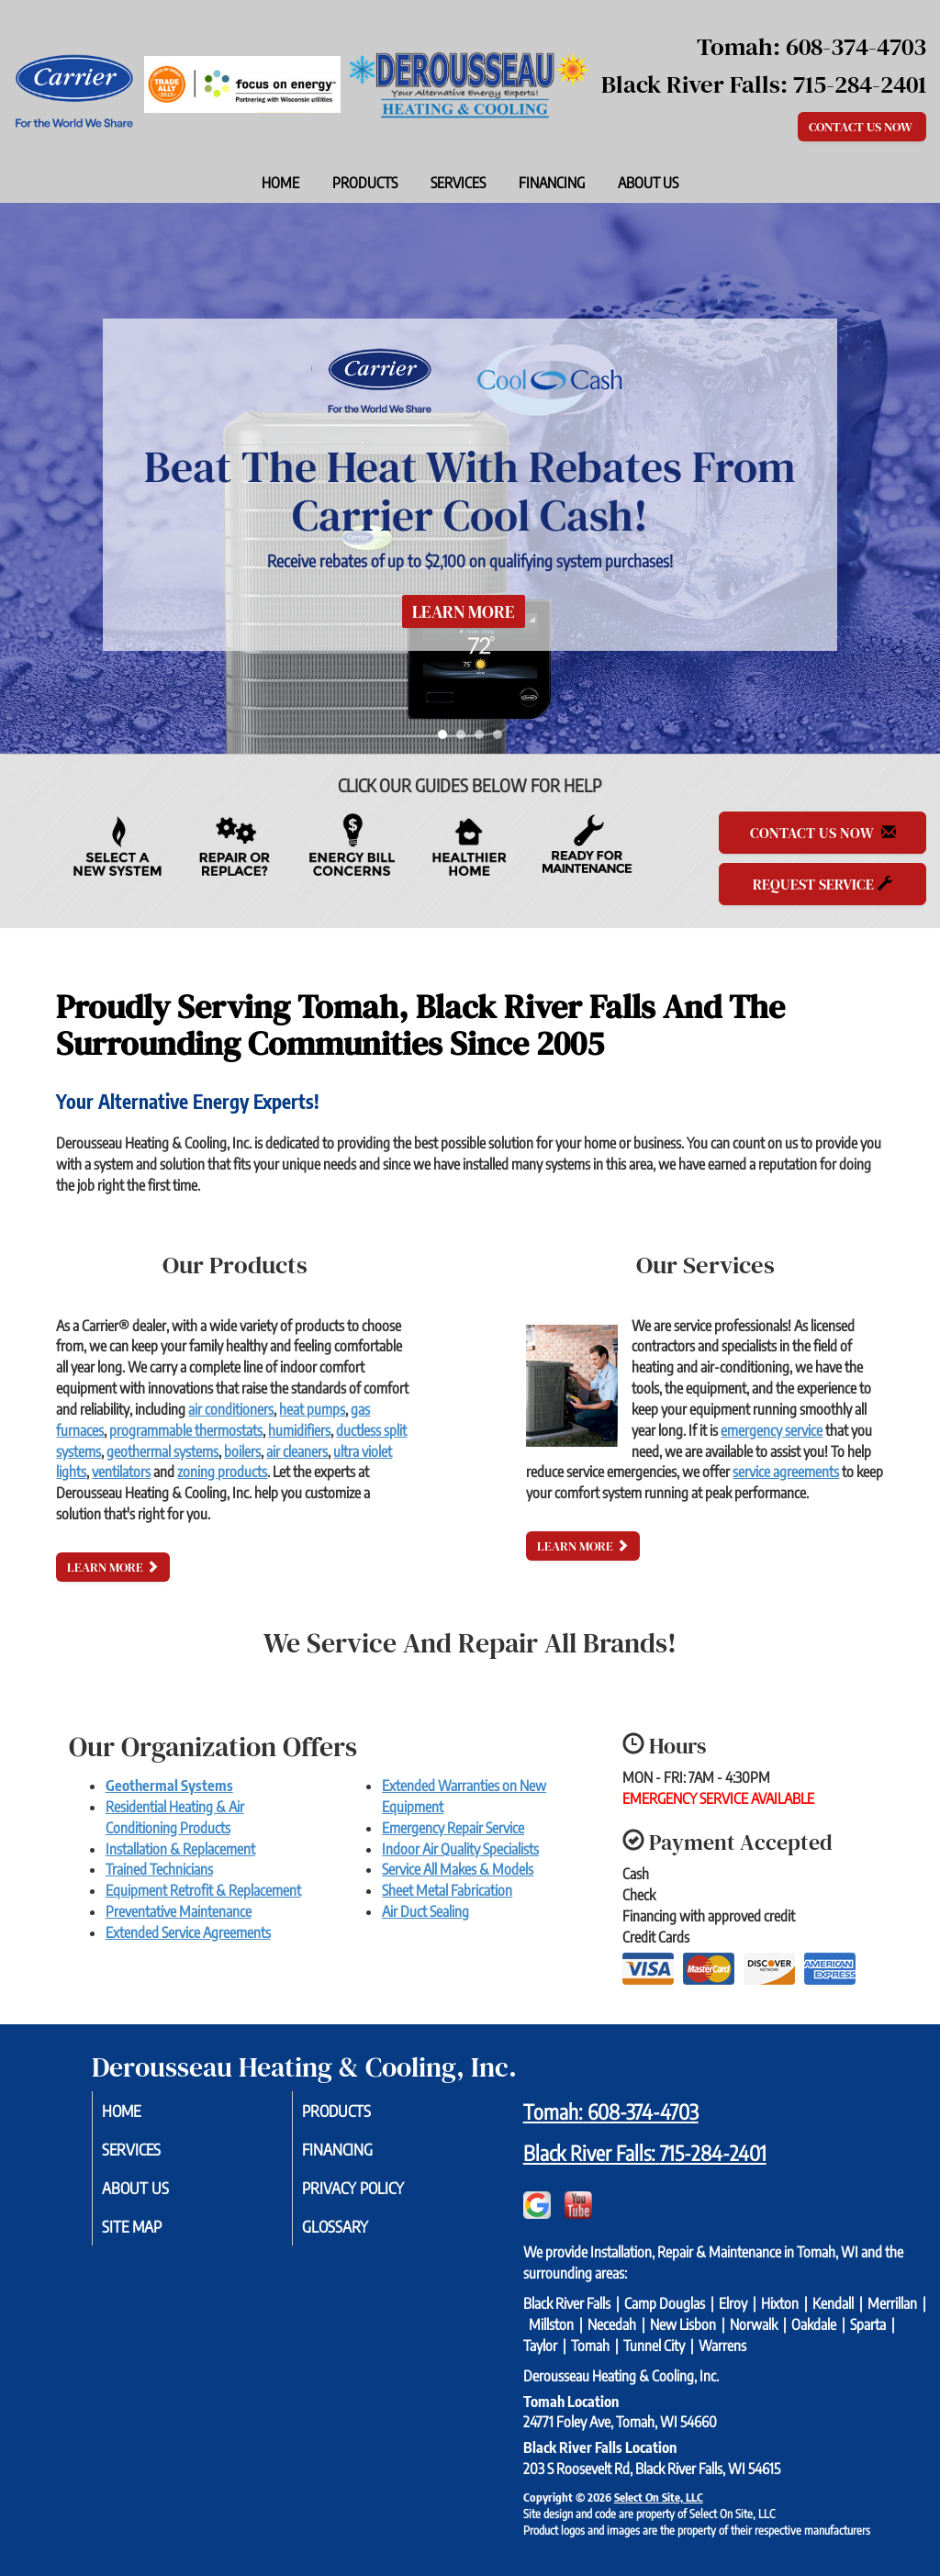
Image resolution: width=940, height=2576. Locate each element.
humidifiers (299, 1430)
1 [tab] (447, 739)
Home (280, 183)
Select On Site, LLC (658, 2497)
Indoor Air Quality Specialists (460, 1849)
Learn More (463, 611)
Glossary (357, 2233)
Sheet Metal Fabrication (447, 1890)
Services (458, 183)
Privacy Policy (377, 2192)
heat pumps (312, 1409)
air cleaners (297, 1451)
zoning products (222, 1471)
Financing (552, 183)
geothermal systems (162, 1451)
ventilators (121, 1471)
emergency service (771, 1430)
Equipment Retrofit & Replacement (203, 1890)
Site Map (154, 2233)
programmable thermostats (186, 1430)
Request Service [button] (822, 884)
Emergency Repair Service (453, 1828)
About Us (648, 183)
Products (364, 183)
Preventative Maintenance (179, 1911)
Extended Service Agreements (188, 1932)
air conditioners (231, 1409)
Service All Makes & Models (457, 1869)
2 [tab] (465, 739)
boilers (242, 1451)
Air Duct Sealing (425, 1911)
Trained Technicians (159, 1869)
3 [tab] (484, 739)
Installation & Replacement (180, 1849)
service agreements (786, 1471)
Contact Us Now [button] (862, 127)
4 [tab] (502, 739)
